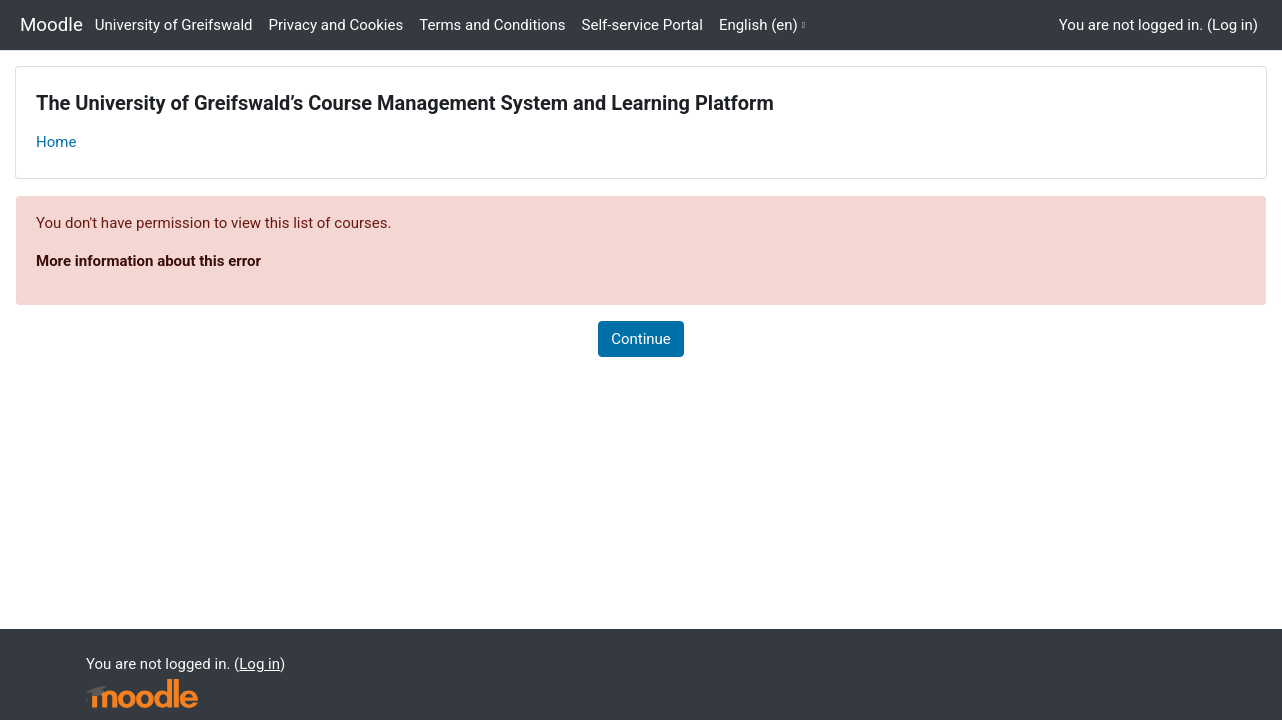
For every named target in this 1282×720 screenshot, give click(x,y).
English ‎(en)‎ (758, 25)
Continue (641, 339)
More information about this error (148, 261)
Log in (1232, 25)
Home (56, 142)
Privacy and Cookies (336, 25)
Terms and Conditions (492, 25)
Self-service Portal (642, 25)
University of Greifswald (174, 25)
